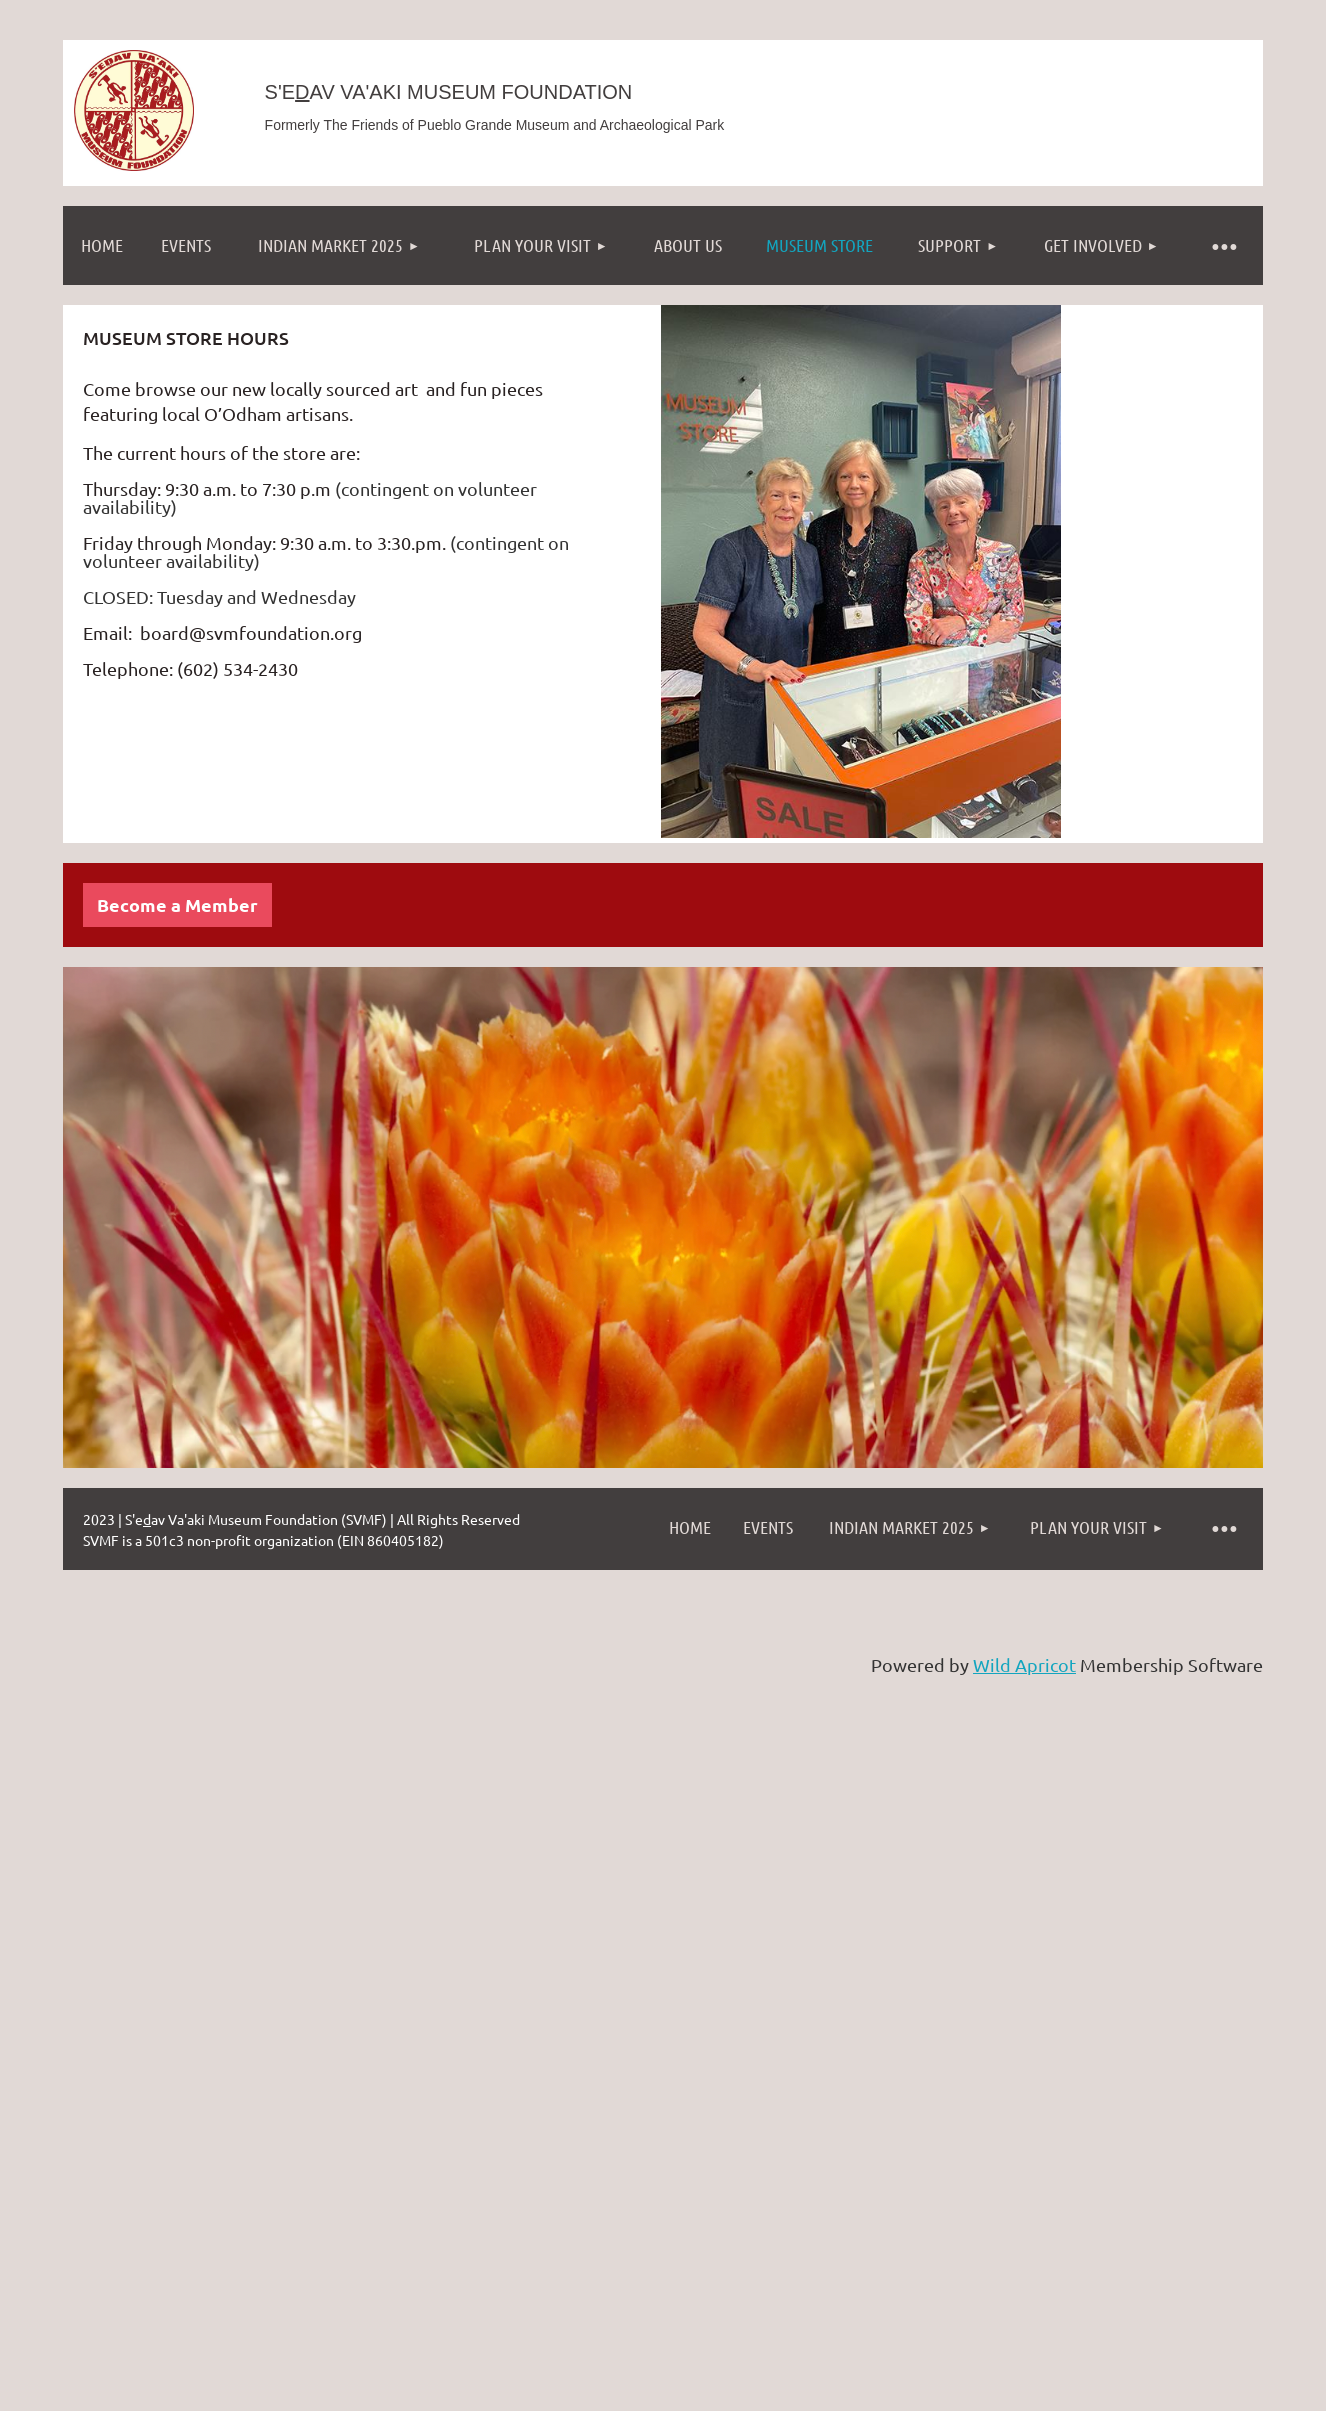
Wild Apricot (1024, 1664)
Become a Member (177, 904)
